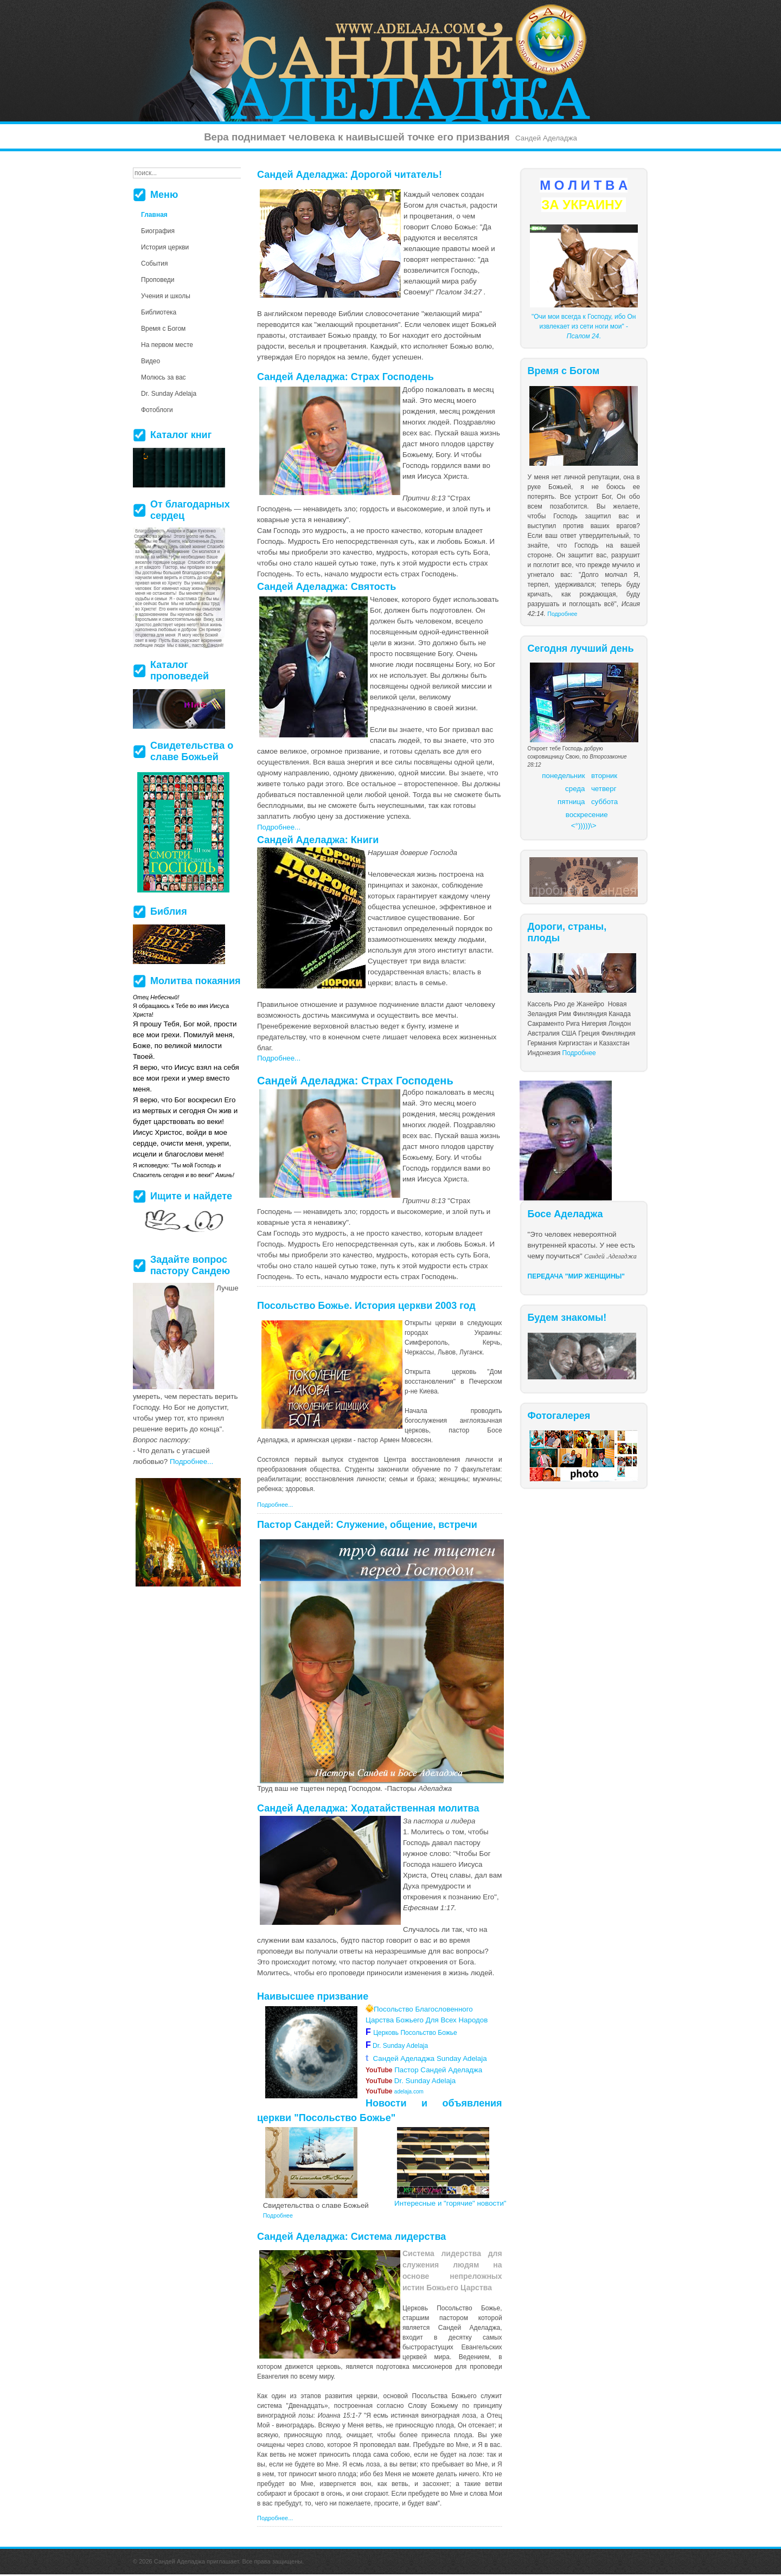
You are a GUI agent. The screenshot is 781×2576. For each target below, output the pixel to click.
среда (575, 789)
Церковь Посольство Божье (416, 2033)
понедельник (563, 776)
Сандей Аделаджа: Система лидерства (351, 2236)
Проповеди (158, 280)
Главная (154, 215)
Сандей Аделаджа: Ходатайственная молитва (368, 1808)
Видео (150, 361)
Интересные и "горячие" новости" (450, 2203)
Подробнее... (278, 827)
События (154, 263)
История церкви (165, 247)
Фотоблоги (157, 410)
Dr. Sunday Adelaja (399, 2046)
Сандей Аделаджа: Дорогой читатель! (349, 174)
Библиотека (158, 312)
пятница (571, 802)
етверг (606, 789)
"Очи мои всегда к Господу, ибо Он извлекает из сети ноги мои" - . (584, 326)
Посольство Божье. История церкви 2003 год (366, 1305)
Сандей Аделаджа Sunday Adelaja (426, 2058)
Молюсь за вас (163, 377)
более (408, 2435)
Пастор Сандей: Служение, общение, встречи (367, 1524)
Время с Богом (163, 328)
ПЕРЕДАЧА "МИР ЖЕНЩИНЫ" (576, 1276)
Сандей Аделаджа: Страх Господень (345, 376)
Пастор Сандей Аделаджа (424, 2070)
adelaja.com (395, 2092)
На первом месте (167, 345)
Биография (158, 231)
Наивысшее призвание (312, 1996)
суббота (604, 802)
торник (606, 776)
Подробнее (562, 614)
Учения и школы (165, 296)
